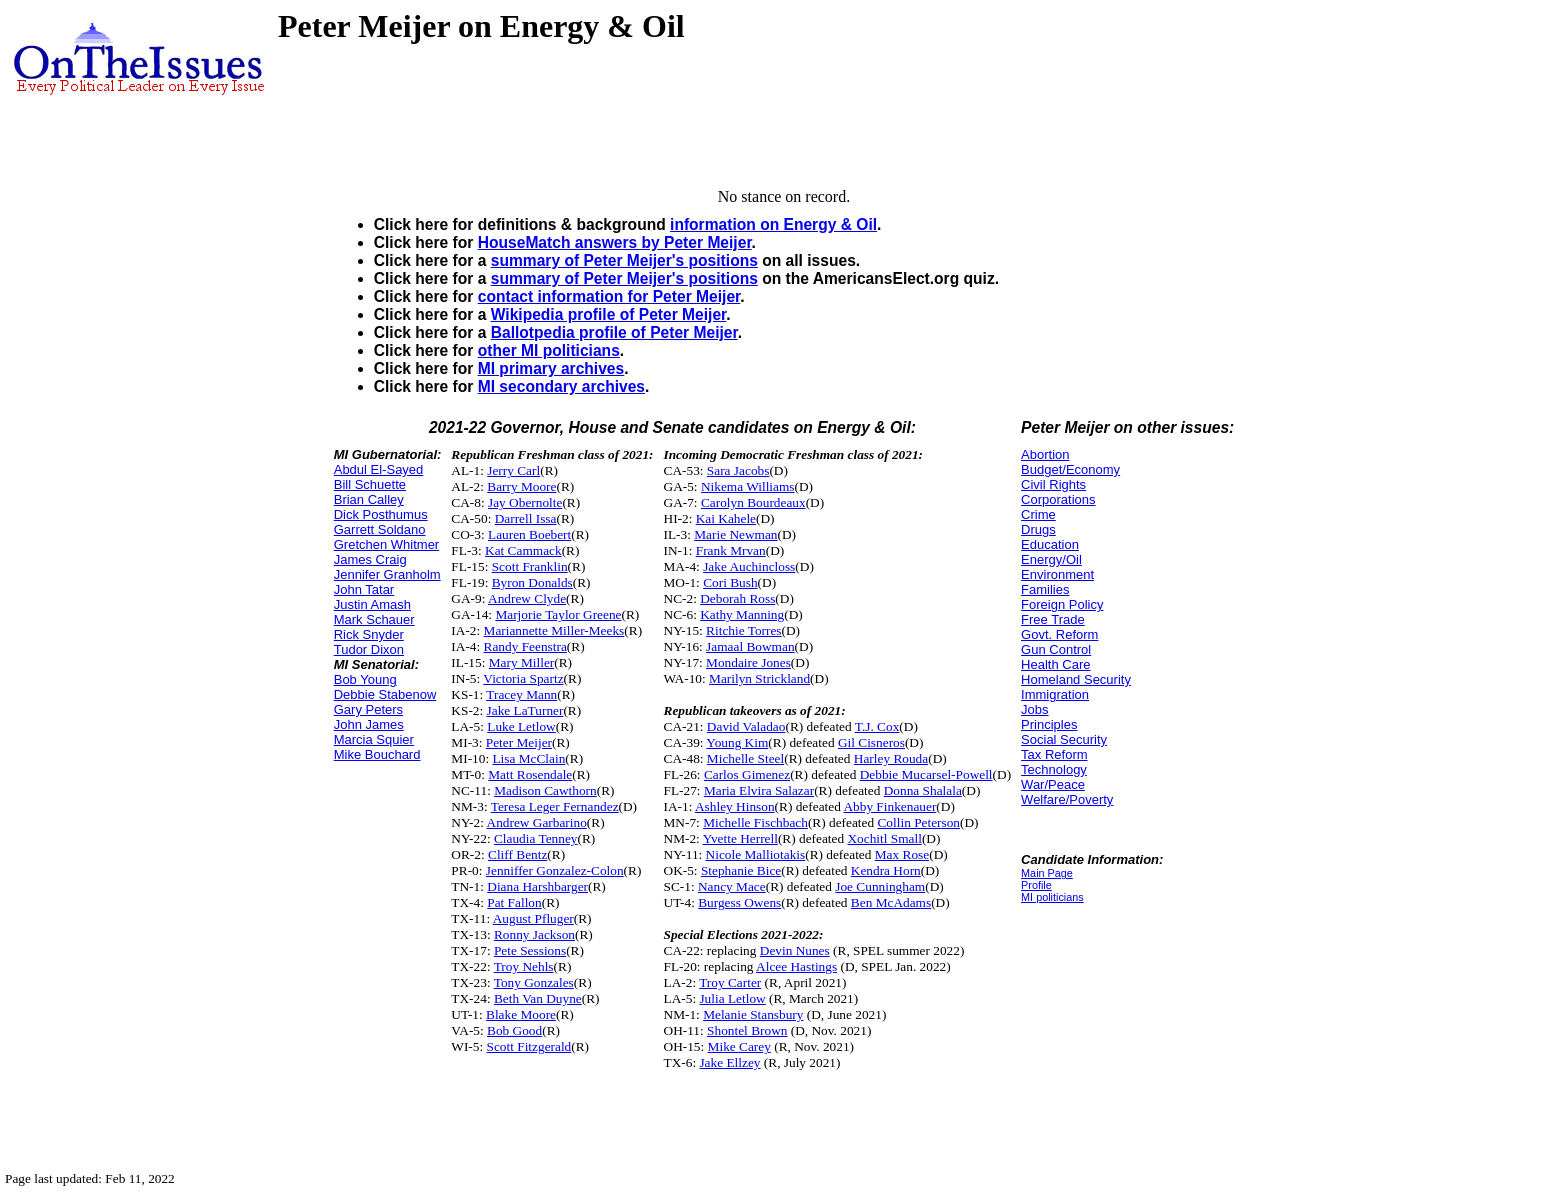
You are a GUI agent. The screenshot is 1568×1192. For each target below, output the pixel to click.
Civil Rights (1053, 484)
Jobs (1034, 709)
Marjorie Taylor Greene (558, 614)
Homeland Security (1076, 679)
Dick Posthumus (381, 514)
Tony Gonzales (534, 982)
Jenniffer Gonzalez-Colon (555, 870)
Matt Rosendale (530, 774)
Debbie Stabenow (385, 694)
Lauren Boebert (529, 534)
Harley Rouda (891, 758)
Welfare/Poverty (1067, 799)
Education (1050, 544)
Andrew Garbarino (537, 822)
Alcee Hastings (796, 966)
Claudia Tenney (536, 838)
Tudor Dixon (369, 649)
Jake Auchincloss (749, 566)
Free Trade (1053, 619)
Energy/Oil (1051, 559)
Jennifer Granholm (387, 574)
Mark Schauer (374, 619)
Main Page (1047, 873)
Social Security (1064, 739)
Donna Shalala (923, 790)
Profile (1036, 885)
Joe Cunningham (880, 886)
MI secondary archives (561, 386)
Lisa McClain (528, 758)
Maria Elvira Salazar (759, 790)
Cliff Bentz (517, 854)
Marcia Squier (374, 739)
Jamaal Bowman (750, 646)
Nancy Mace (732, 886)
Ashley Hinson (735, 806)
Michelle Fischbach (755, 822)
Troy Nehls (524, 966)
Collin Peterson (918, 822)
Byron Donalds (532, 582)
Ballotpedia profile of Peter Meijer (614, 332)
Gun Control (1056, 649)
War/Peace (1053, 784)
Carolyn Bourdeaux (753, 502)
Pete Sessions (530, 950)
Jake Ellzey (729, 1062)
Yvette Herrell (740, 838)
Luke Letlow (521, 726)
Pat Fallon (514, 902)
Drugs (1038, 529)
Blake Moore (521, 1014)
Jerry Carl (513, 470)
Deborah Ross (737, 598)
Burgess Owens (739, 902)
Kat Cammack (523, 550)
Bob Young (365, 679)
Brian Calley (369, 499)
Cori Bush (730, 582)
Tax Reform (1054, 754)
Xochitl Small (884, 838)
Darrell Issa (526, 518)
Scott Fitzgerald (529, 1046)
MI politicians (1052, 897)
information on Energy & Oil (773, 224)
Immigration (1055, 694)
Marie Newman (735, 534)
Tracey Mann (521, 694)
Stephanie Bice (741, 870)
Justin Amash (372, 604)
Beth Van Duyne (538, 998)
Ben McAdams (891, 902)
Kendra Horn (886, 870)
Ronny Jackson (534, 934)
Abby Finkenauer (889, 806)
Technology (1054, 769)
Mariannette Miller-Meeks (554, 630)
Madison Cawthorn (545, 790)
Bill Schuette (370, 484)
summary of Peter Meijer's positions (624, 260)
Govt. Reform (1059, 634)
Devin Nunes (795, 950)
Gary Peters (368, 709)
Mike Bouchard (377, 754)
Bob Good (514, 1030)
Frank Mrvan (731, 550)
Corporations (1058, 499)
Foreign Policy (1062, 604)
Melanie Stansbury (753, 1014)
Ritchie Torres (743, 630)
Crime (1038, 514)
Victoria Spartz (523, 678)
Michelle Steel (745, 758)
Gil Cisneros (871, 742)
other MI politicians (549, 350)
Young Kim (737, 742)
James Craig (370, 559)
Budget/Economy (1070, 469)
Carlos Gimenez (747, 774)
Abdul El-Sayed (379, 469)
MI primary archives (551, 368)
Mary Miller (522, 662)
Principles (1049, 724)
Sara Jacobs (738, 470)
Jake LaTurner (525, 710)
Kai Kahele (726, 518)
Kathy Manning (742, 614)
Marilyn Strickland (759, 678)
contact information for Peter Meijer (609, 296)
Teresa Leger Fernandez (555, 806)
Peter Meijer (519, 742)
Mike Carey (739, 1046)
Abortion (1045, 454)
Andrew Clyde (527, 598)
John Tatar (364, 589)
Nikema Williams (748, 486)
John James (369, 724)
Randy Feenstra (525, 646)
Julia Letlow (732, 998)
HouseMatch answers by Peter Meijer (615, 242)
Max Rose (902, 854)
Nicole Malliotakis (756, 854)
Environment (1057, 574)
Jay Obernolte (525, 502)
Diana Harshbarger (537, 886)
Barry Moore (521, 486)
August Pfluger (533, 918)
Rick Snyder (369, 634)
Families (1045, 589)
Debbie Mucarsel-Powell (926, 774)
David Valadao (746, 726)
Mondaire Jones (748, 662)
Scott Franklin (530, 566)
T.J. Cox (877, 726)
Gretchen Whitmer (386, 544)
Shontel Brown (747, 1030)
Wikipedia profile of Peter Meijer (609, 314)
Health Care (1055, 664)
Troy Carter (730, 982)
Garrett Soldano (380, 529)
